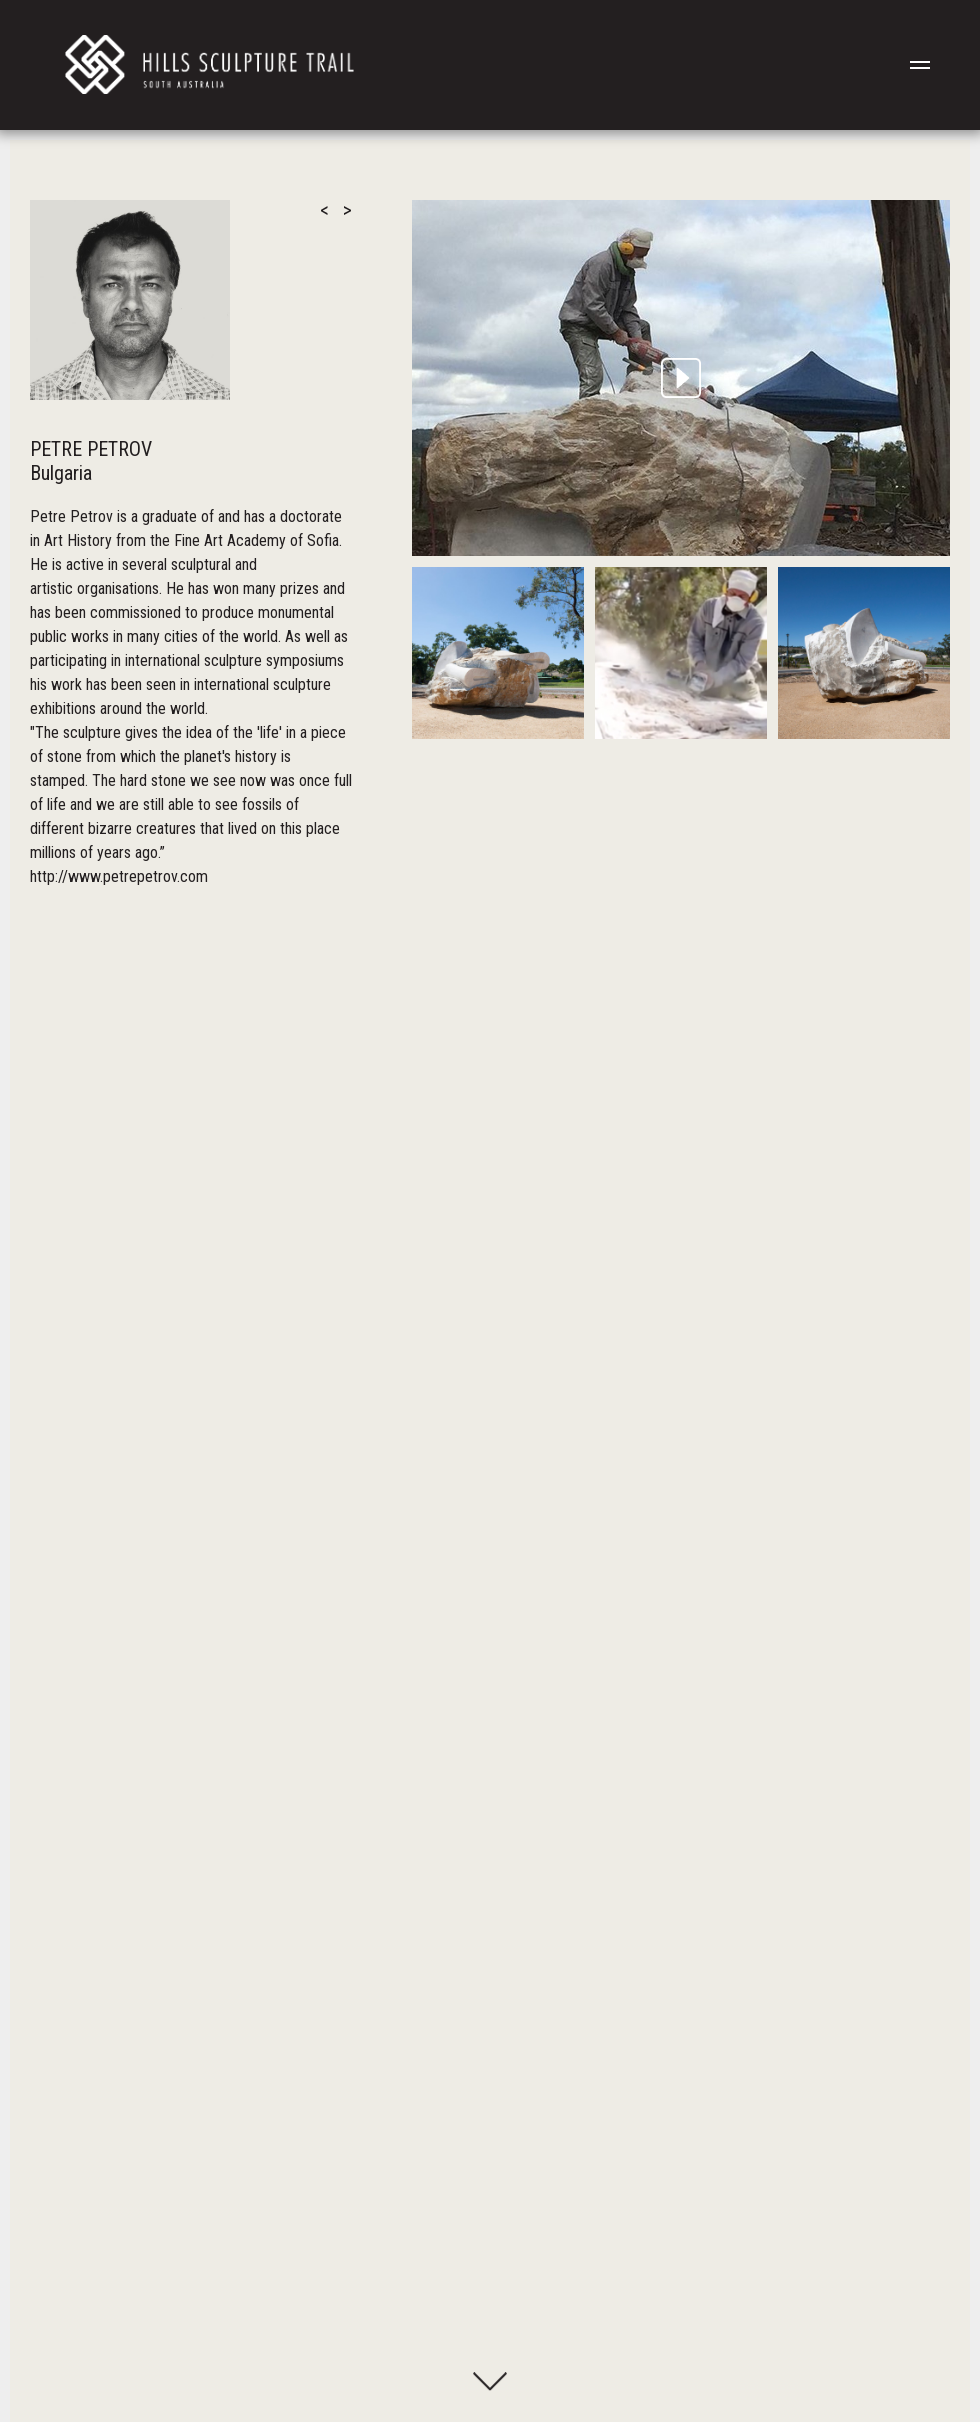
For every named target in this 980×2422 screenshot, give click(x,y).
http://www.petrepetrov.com (119, 876)
